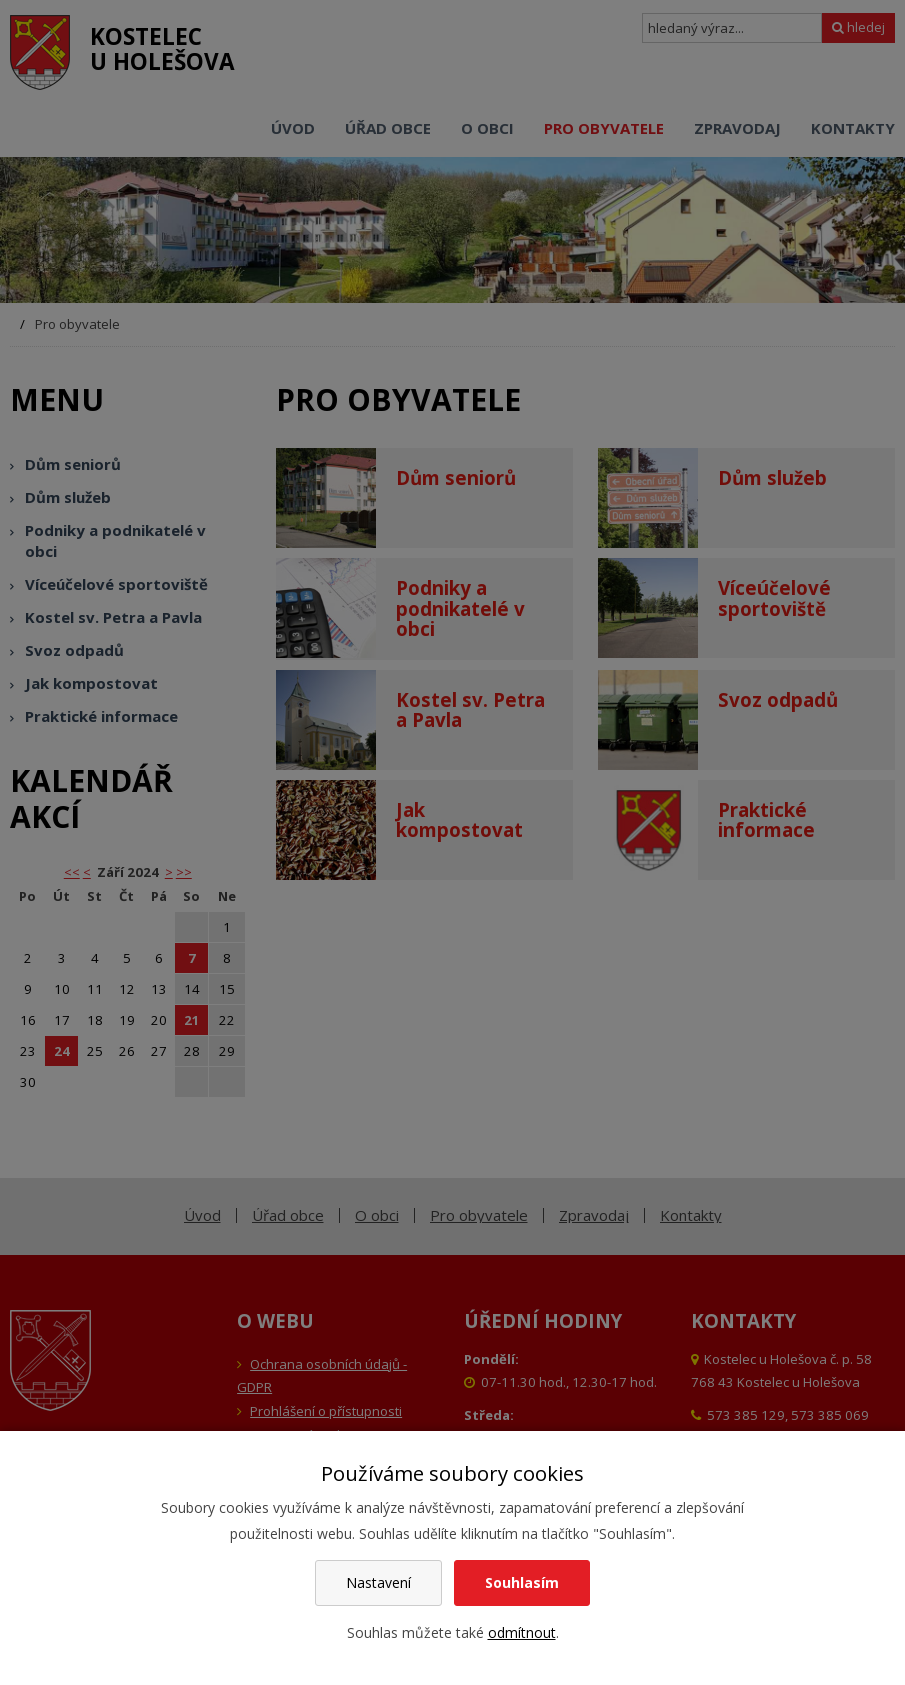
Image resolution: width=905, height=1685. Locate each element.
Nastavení (378, 1582)
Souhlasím (522, 1582)
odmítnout (522, 1632)
